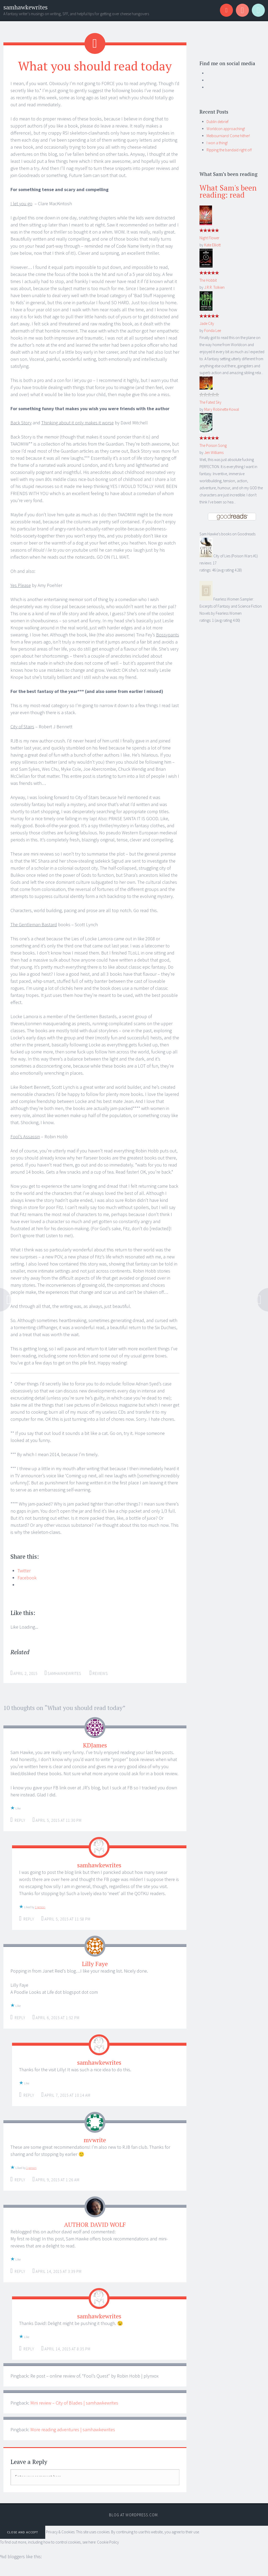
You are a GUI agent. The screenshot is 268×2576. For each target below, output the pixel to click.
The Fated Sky (210, 402)
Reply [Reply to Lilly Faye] (20, 2017)
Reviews (100, 1673)
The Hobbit (208, 280)
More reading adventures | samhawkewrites (72, 2430)
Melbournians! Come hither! (228, 135)
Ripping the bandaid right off (229, 149)
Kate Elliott (212, 244)
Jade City (206, 323)
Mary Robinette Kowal (221, 409)
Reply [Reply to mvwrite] (20, 2179)
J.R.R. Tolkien (214, 287)
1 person (40, 1907)
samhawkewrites (25, 7)
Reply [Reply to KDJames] (20, 1820)
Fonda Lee (212, 330)
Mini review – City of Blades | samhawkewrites (74, 2403)
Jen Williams (214, 452)
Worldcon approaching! (226, 128)
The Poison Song (213, 445)
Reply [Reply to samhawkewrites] (29, 1919)
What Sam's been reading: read (227, 191)
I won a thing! (217, 142)
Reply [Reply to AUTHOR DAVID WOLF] (20, 2271)
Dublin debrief (218, 121)
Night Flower (209, 237)
